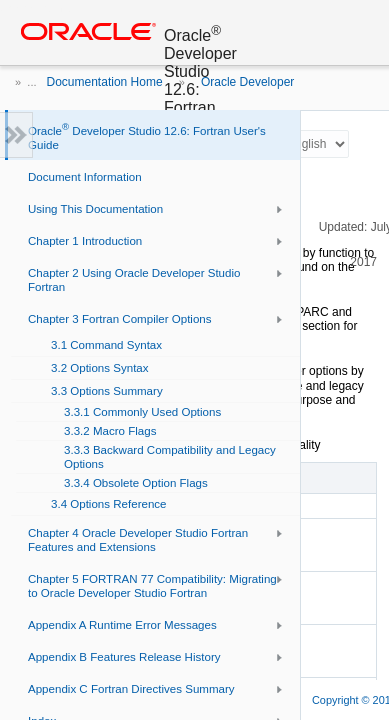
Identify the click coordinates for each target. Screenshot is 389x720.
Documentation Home (105, 82)
